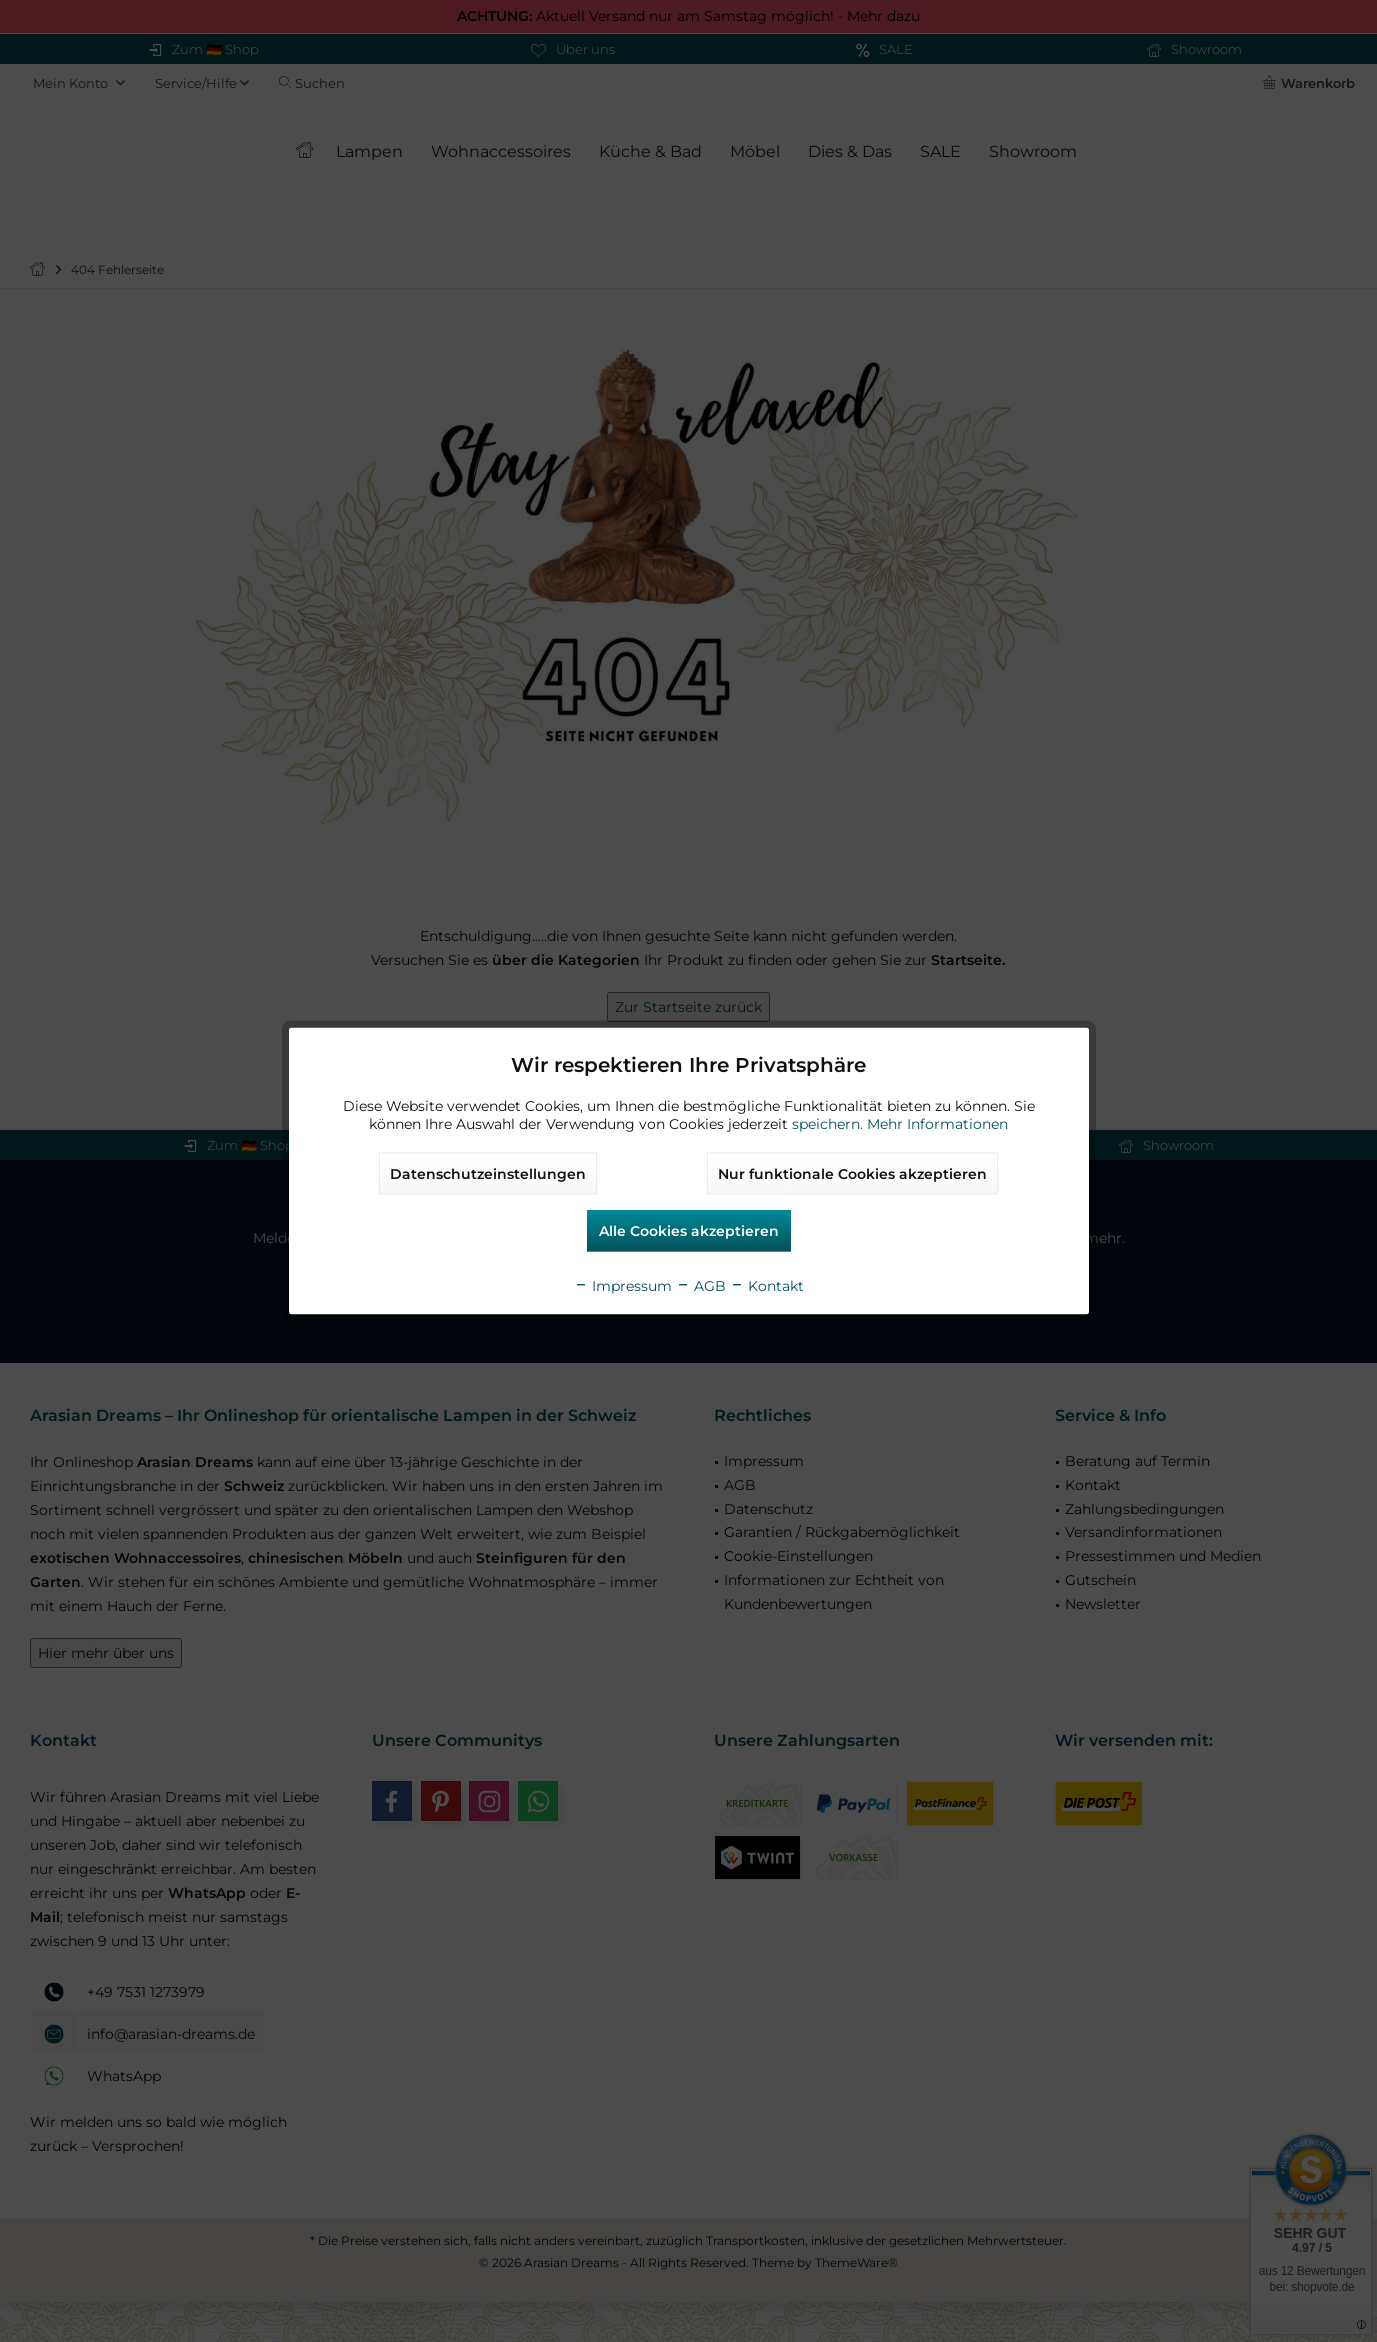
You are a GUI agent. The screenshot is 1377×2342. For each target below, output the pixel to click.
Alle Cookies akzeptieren (689, 1231)
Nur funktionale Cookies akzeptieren (852, 1174)
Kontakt (767, 1286)
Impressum (623, 1286)
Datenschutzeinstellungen (488, 1174)
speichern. (829, 1124)
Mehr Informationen (937, 1124)
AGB (701, 1286)
